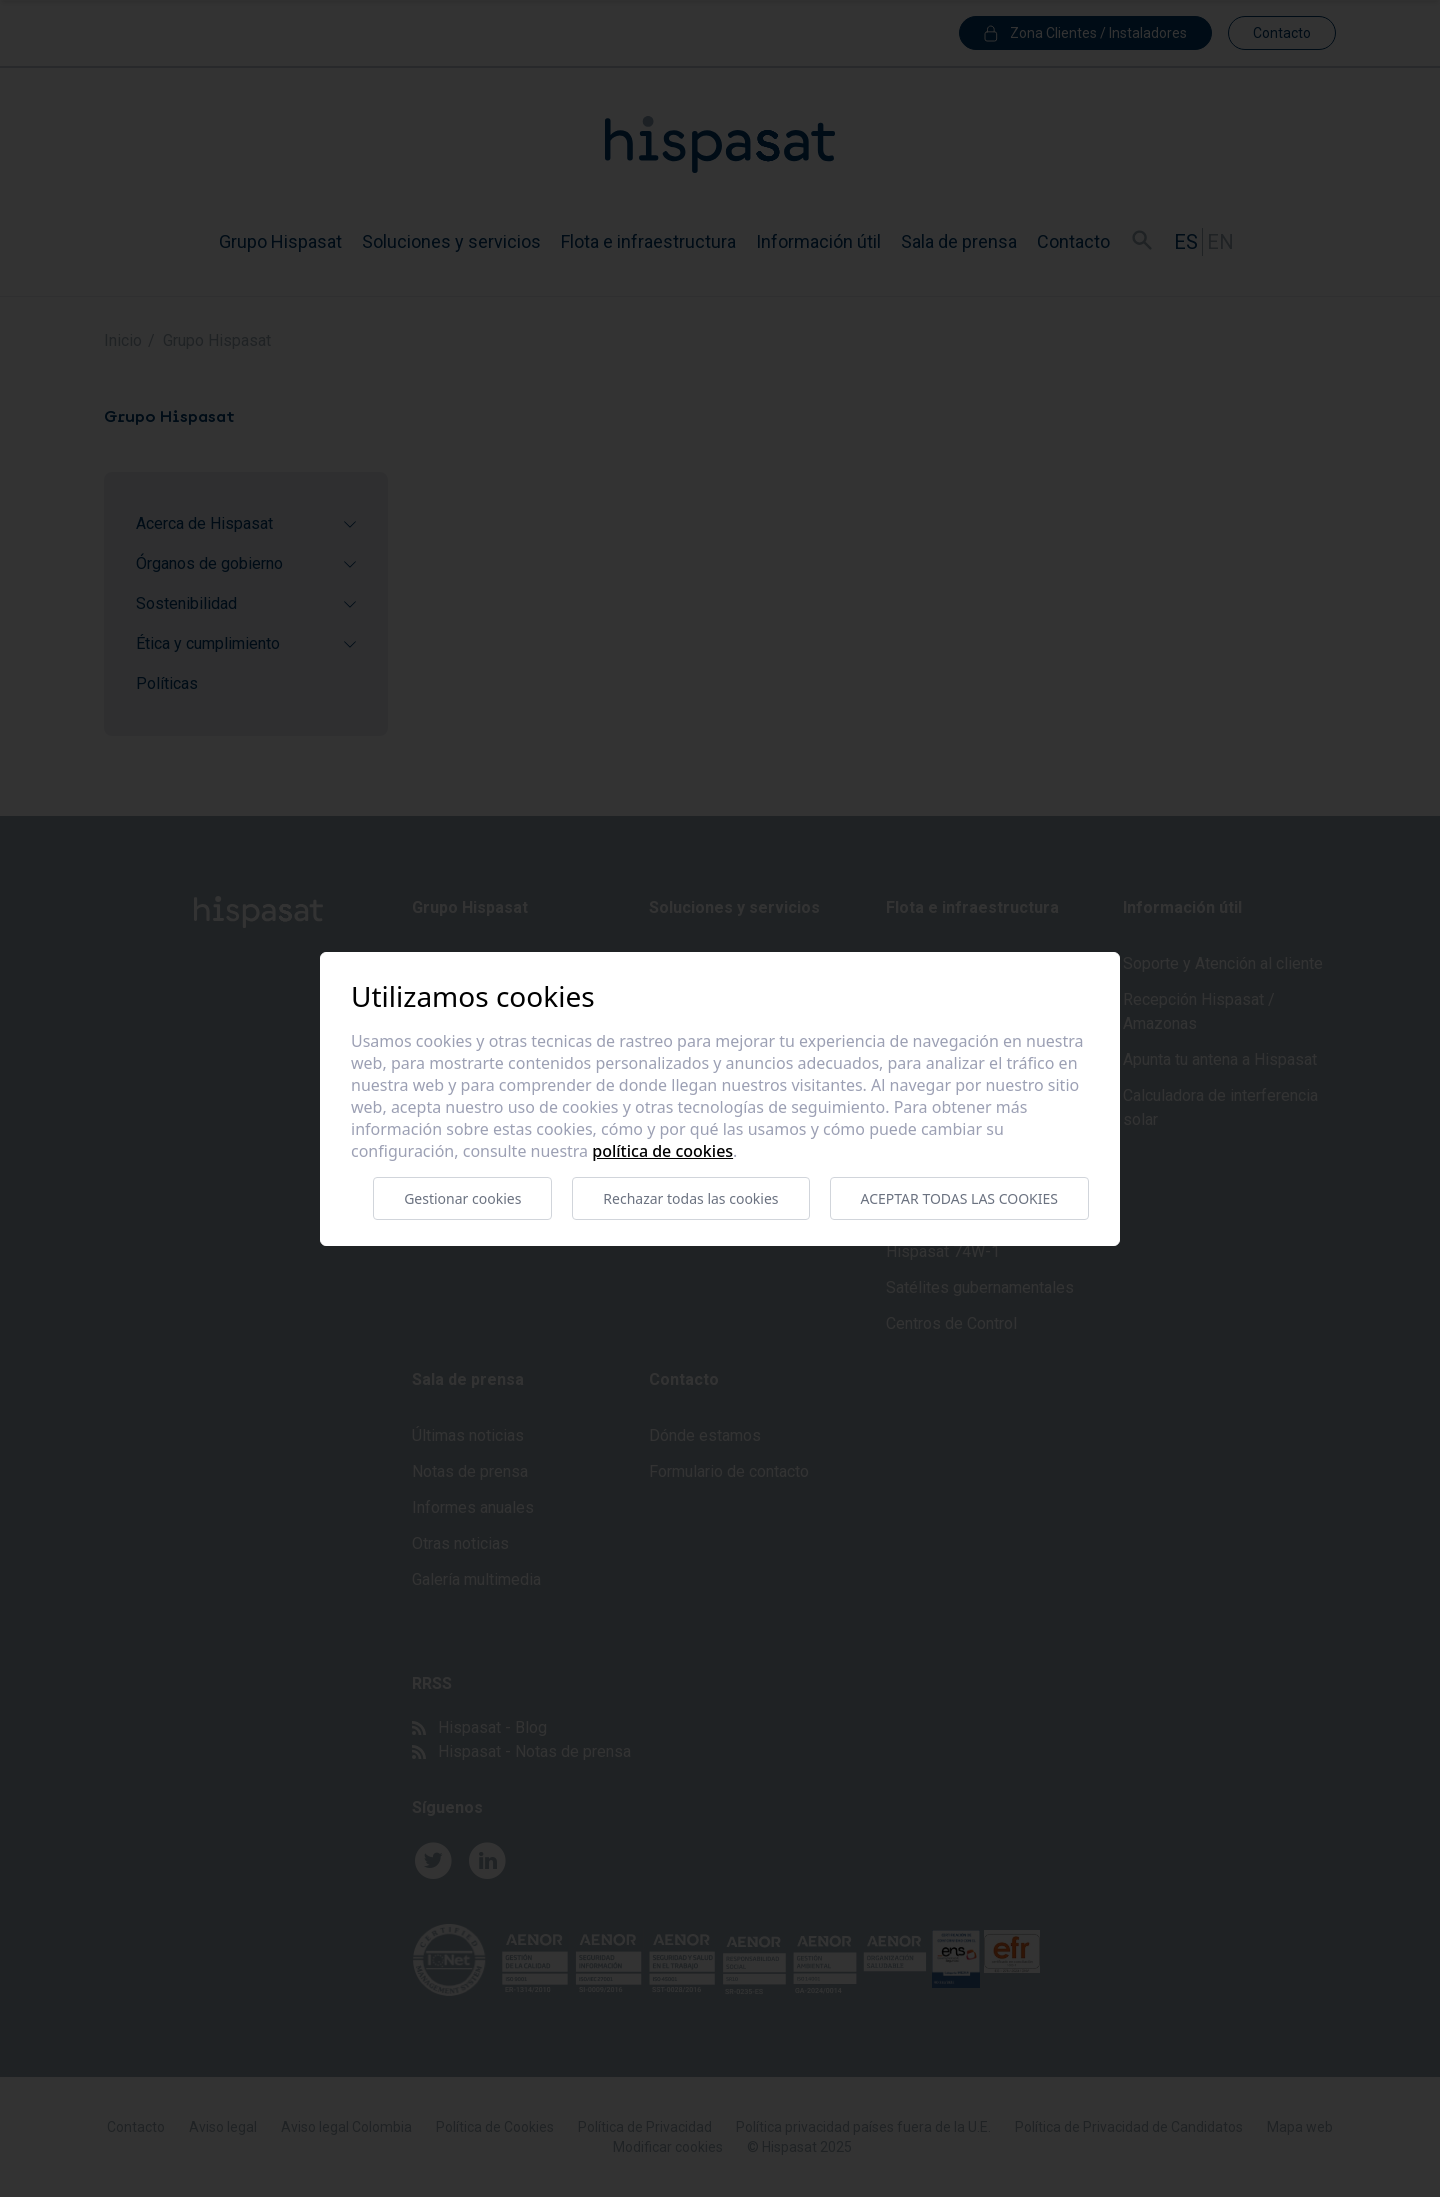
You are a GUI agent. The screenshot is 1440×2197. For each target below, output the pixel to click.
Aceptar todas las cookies (959, 1198)
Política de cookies (662, 1151)
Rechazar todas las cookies (690, 1198)
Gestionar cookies (462, 1198)
